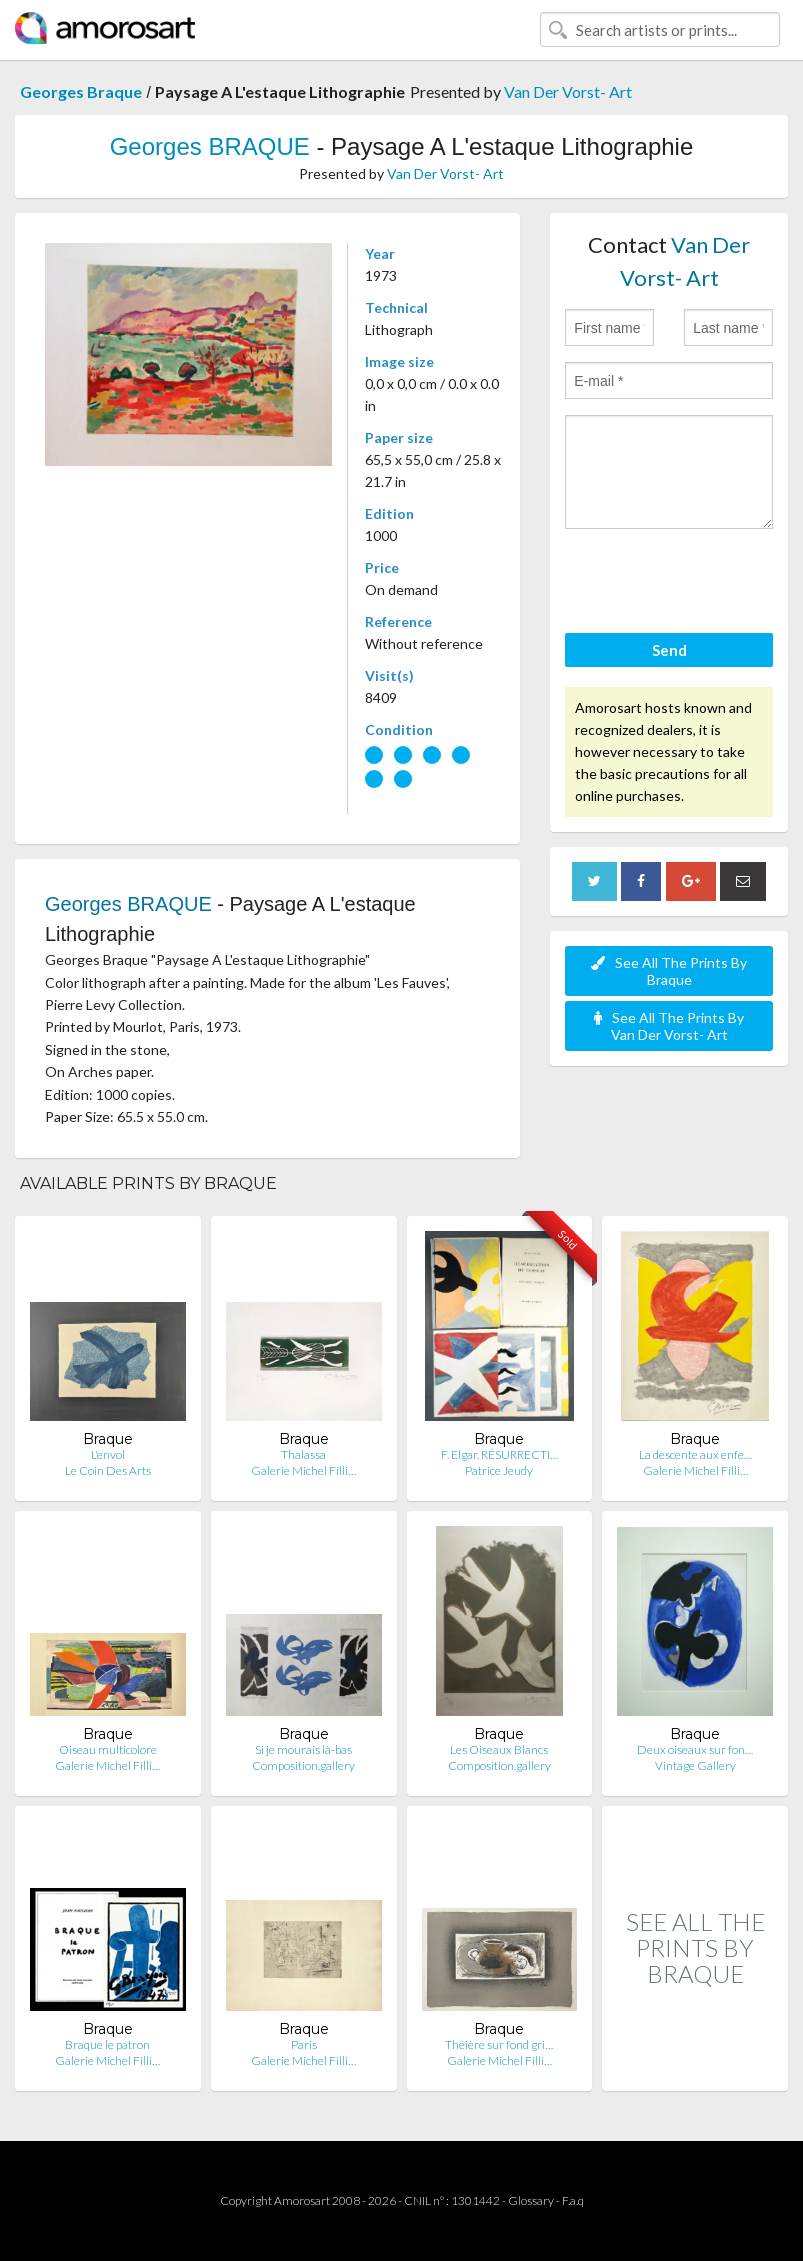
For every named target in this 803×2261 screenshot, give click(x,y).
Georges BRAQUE (210, 146)
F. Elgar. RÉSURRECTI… (499, 1454)
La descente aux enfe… (695, 1454)
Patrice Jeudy (499, 1470)
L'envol (108, 1454)
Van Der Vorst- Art (568, 91)
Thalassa (303, 1454)
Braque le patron (107, 2044)
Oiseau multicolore (108, 1749)
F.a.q (573, 2200)
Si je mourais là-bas (303, 1749)
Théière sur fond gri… (499, 2044)
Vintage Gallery (695, 1765)
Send (669, 650)
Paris (304, 2044)
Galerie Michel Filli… (303, 1470)
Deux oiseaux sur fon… (695, 1749)
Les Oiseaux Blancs (499, 1749)
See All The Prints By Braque (669, 971)
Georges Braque (81, 91)
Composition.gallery (303, 1765)
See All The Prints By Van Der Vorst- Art (669, 1026)
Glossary (531, 2200)
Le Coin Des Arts (108, 1470)
